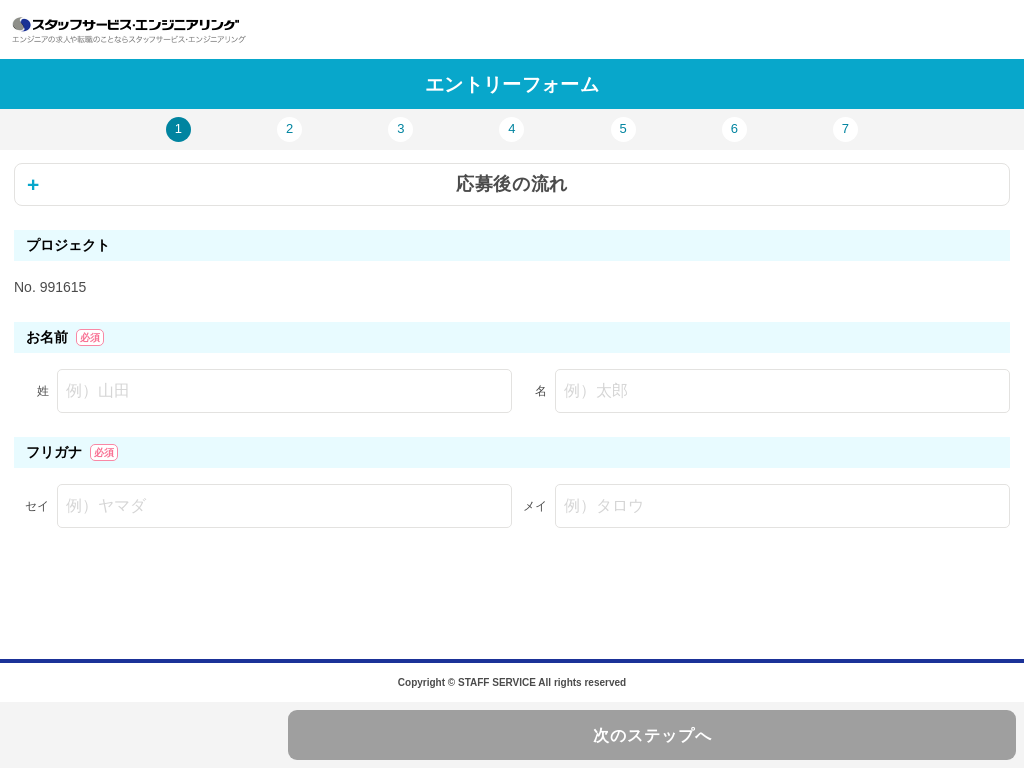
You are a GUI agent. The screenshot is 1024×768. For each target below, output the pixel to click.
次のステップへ (652, 735)
